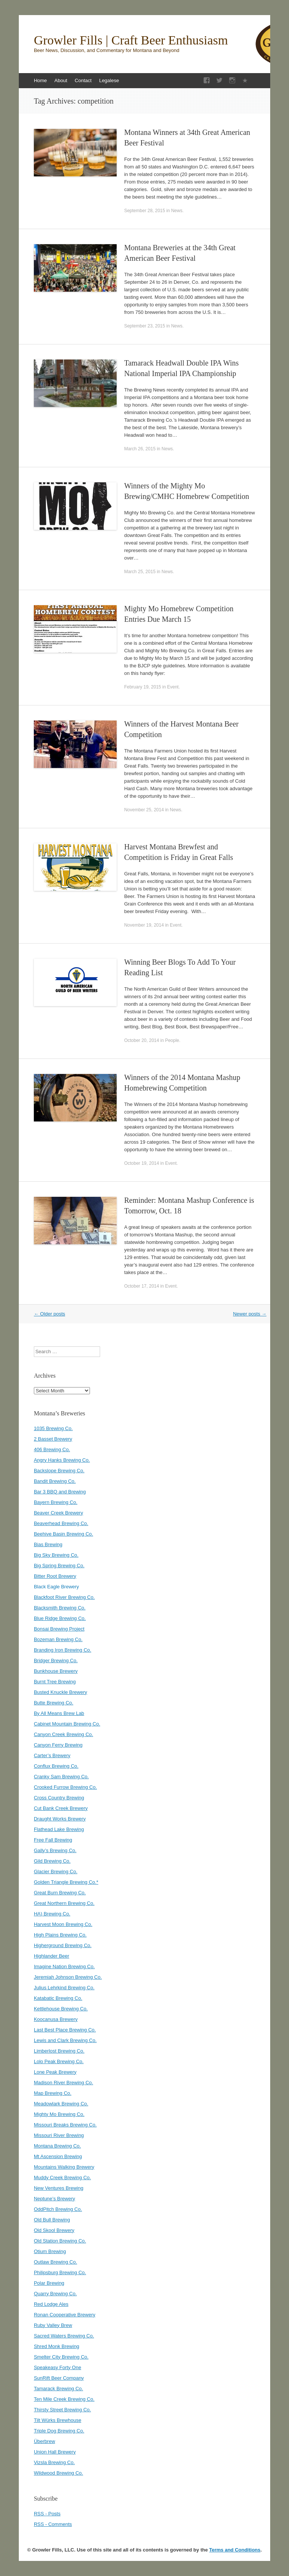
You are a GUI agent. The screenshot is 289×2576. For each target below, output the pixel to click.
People (172, 1040)
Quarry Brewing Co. (55, 2293)
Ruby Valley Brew (53, 2325)
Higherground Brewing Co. (62, 1945)
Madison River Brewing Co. (63, 2082)
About (61, 80)
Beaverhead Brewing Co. (61, 1523)
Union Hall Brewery (55, 2452)
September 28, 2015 (144, 210)
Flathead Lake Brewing (59, 1829)
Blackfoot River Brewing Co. (64, 1597)
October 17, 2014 (141, 1286)
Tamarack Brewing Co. (58, 2388)
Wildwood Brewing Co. (58, 2473)
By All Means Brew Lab (59, 1713)
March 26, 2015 (139, 448)
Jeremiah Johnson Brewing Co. (68, 1977)
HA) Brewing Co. (52, 1914)
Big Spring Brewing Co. (59, 1565)
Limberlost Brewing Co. (59, 2051)
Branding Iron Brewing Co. (62, 1650)
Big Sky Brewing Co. (56, 1555)
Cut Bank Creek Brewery (61, 1808)
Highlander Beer (51, 1956)
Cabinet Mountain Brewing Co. (67, 1724)
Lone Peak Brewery (55, 2072)
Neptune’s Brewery (54, 2198)
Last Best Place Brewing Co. (65, 2030)
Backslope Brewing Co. (59, 1470)
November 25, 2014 (144, 809)
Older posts (49, 1314)
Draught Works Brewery (60, 1819)
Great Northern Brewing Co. (64, 1903)
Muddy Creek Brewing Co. (62, 2177)
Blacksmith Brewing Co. (59, 1608)
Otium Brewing (50, 2251)
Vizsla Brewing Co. (54, 2462)
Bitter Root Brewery (55, 1576)
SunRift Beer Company (59, 2378)
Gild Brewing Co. (52, 1861)
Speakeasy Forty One (57, 2367)
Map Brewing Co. (52, 2093)
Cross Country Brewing (59, 1797)
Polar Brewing (49, 2283)
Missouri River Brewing (59, 2135)
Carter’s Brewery (52, 1755)
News (177, 210)
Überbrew (44, 2441)
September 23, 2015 (144, 326)
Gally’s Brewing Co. (55, 1850)
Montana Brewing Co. (57, 2146)
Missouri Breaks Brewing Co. (65, 2125)
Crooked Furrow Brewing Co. (65, 1787)
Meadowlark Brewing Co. (61, 2103)
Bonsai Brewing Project (59, 1629)
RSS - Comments (53, 2524)
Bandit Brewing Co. (55, 1481)
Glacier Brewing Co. (56, 1871)
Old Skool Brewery (54, 2230)
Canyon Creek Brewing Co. (63, 1734)
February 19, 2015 (142, 687)
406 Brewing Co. (52, 1449)
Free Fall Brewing (53, 1840)
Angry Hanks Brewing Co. (62, 1460)
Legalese (109, 80)
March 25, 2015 (139, 571)
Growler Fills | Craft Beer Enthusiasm (131, 40)
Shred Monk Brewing (56, 2346)
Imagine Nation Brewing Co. (64, 1966)
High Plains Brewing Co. (60, 1935)
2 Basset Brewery (53, 1439)
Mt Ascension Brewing (58, 2156)
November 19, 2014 (144, 925)
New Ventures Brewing (59, 2188)
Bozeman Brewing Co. (58, 1639)
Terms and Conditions (234, 2550)
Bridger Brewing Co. (56, 1660)
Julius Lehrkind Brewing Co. (64, 1987)
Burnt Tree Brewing (55, 1681)
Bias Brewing (48, 1544)
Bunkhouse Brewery (56, 1671)
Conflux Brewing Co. (56, 1766)
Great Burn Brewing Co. (60, 1892)
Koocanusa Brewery (56, 2019)
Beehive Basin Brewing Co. (63, 1534)
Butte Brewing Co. (53, 1703)
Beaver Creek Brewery (58, 1513)
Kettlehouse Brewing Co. (61, 2009)
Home (40, 80)
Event (173, 687)
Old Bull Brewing (52, 2220)
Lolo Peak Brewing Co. (59, 2061)
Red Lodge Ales (51, 2304)
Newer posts (249, 1314)
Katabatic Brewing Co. (58, 1998)
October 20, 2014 (141, 1040)
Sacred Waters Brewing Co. (64, 2336)
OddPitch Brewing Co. (58, 2209)
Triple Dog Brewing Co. (59, 2431)
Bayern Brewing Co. (56, 1502)
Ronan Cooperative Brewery (64, 2314)
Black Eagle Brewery (56, 1586)
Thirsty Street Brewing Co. (62, 2409)
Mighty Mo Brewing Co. (59, 2114)
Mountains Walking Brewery (64, 2167)
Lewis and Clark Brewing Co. (65, 2040)
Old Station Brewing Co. (60, 2241)
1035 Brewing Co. (53, 1428)
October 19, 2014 (141, 1163)
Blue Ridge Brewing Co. (60, 1618)
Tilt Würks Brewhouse (57, 2420)
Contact (83, 80)
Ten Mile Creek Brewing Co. (64, 2399)
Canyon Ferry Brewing (58, 1745)
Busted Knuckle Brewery (60, 1692)
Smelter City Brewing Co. (61, 2357)
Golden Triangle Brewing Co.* (66, 1882)
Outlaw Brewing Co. (55, 2262)
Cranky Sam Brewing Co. (61, 1776)
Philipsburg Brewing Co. (60, 2272)
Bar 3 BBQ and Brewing (60, 1492)
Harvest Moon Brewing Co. (63, 1924)
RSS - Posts (47, 2513)
